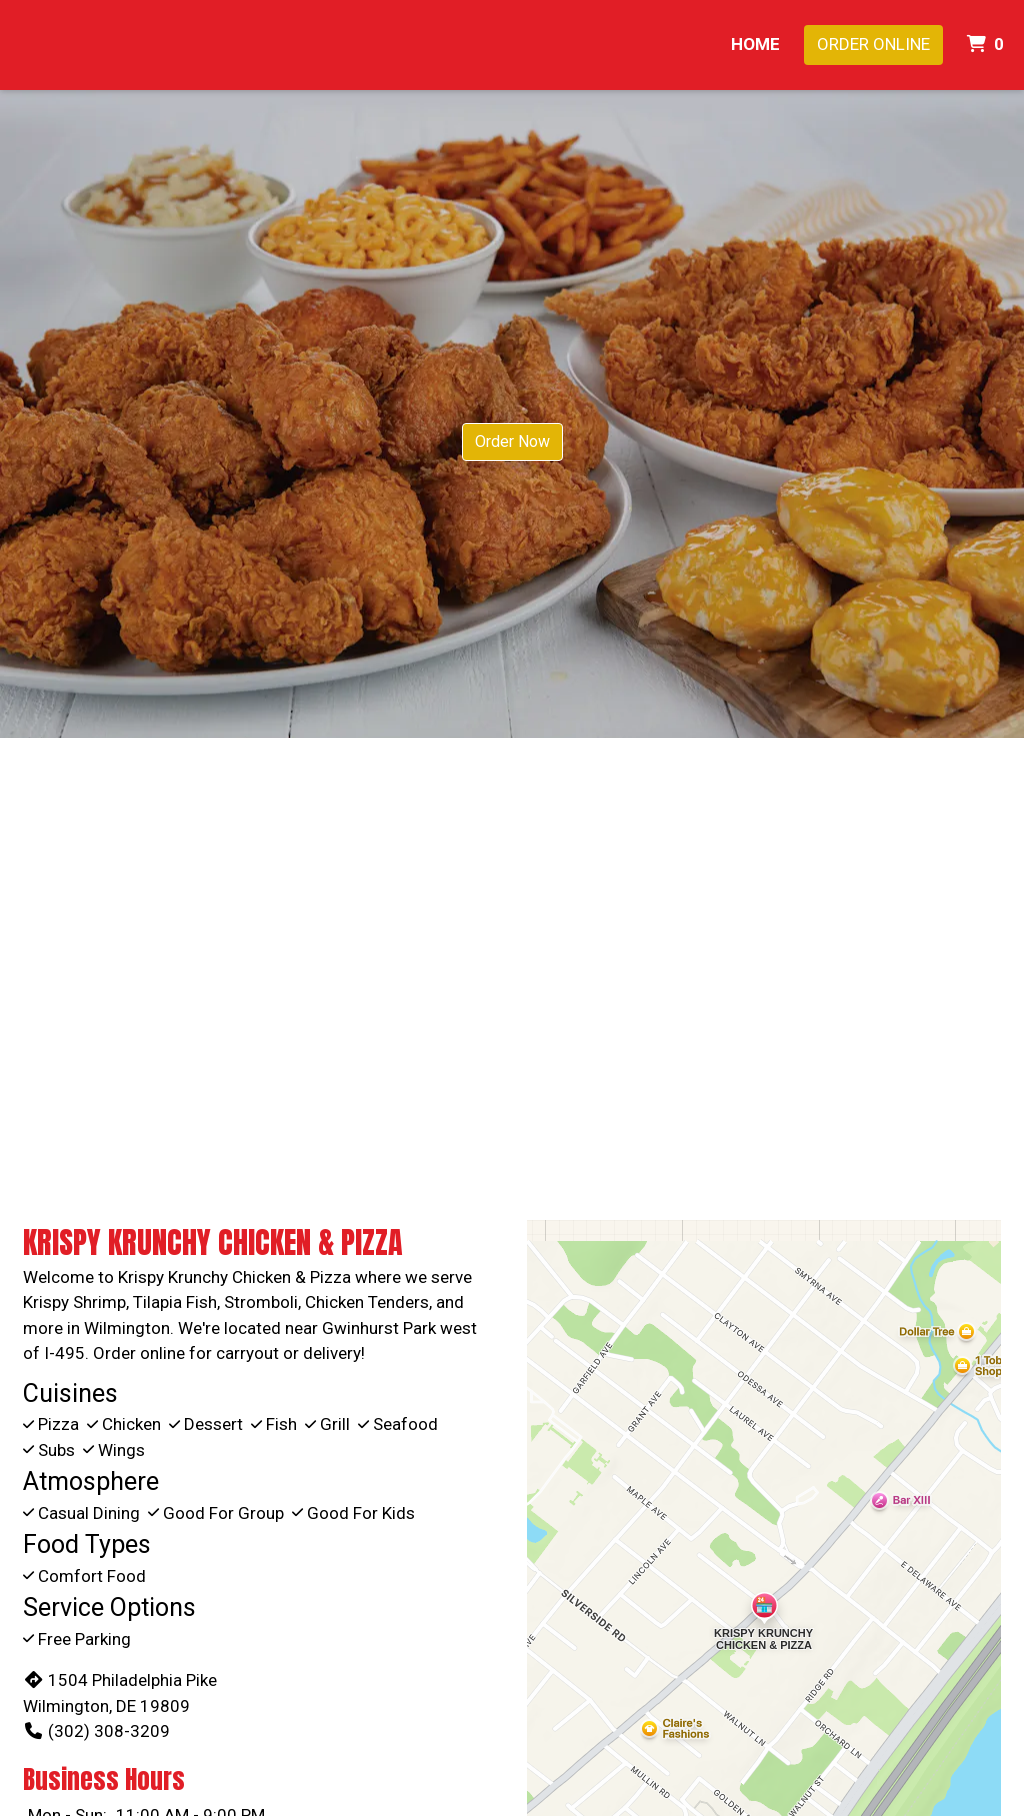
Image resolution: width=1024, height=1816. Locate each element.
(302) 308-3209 (96, 1731)
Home (755, 44)
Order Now (512, 441)
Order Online (873, 44)
